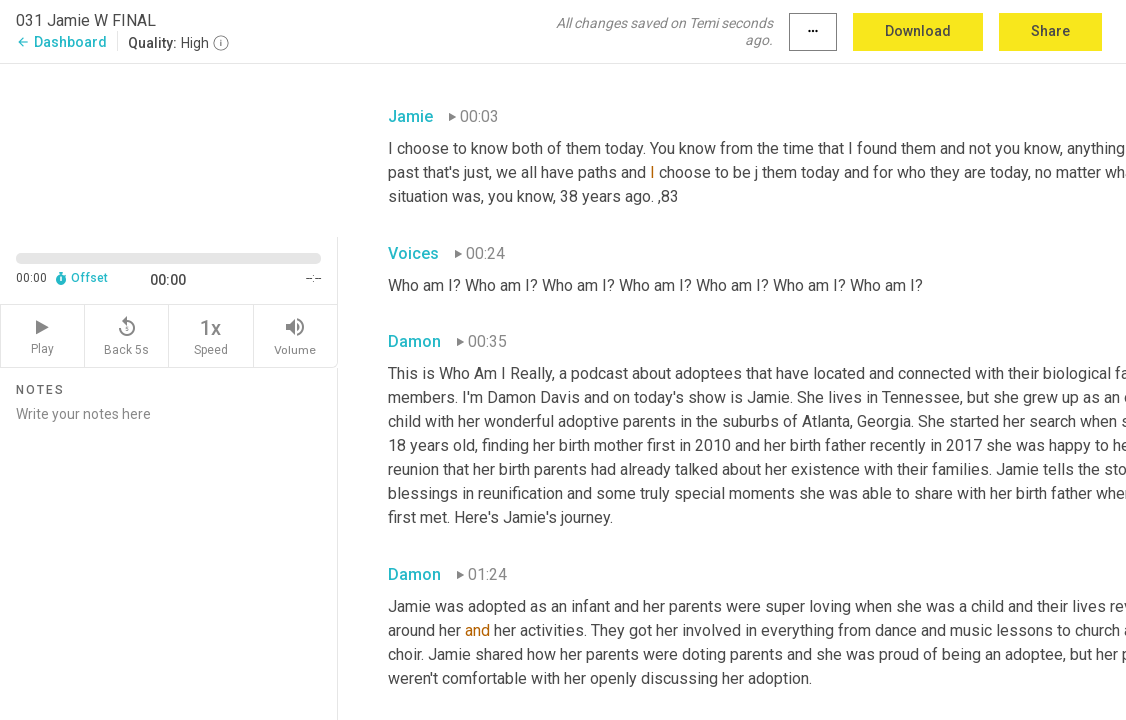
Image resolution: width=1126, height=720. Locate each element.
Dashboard (61, 42)
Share (1050, 31)
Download (918, 31)
